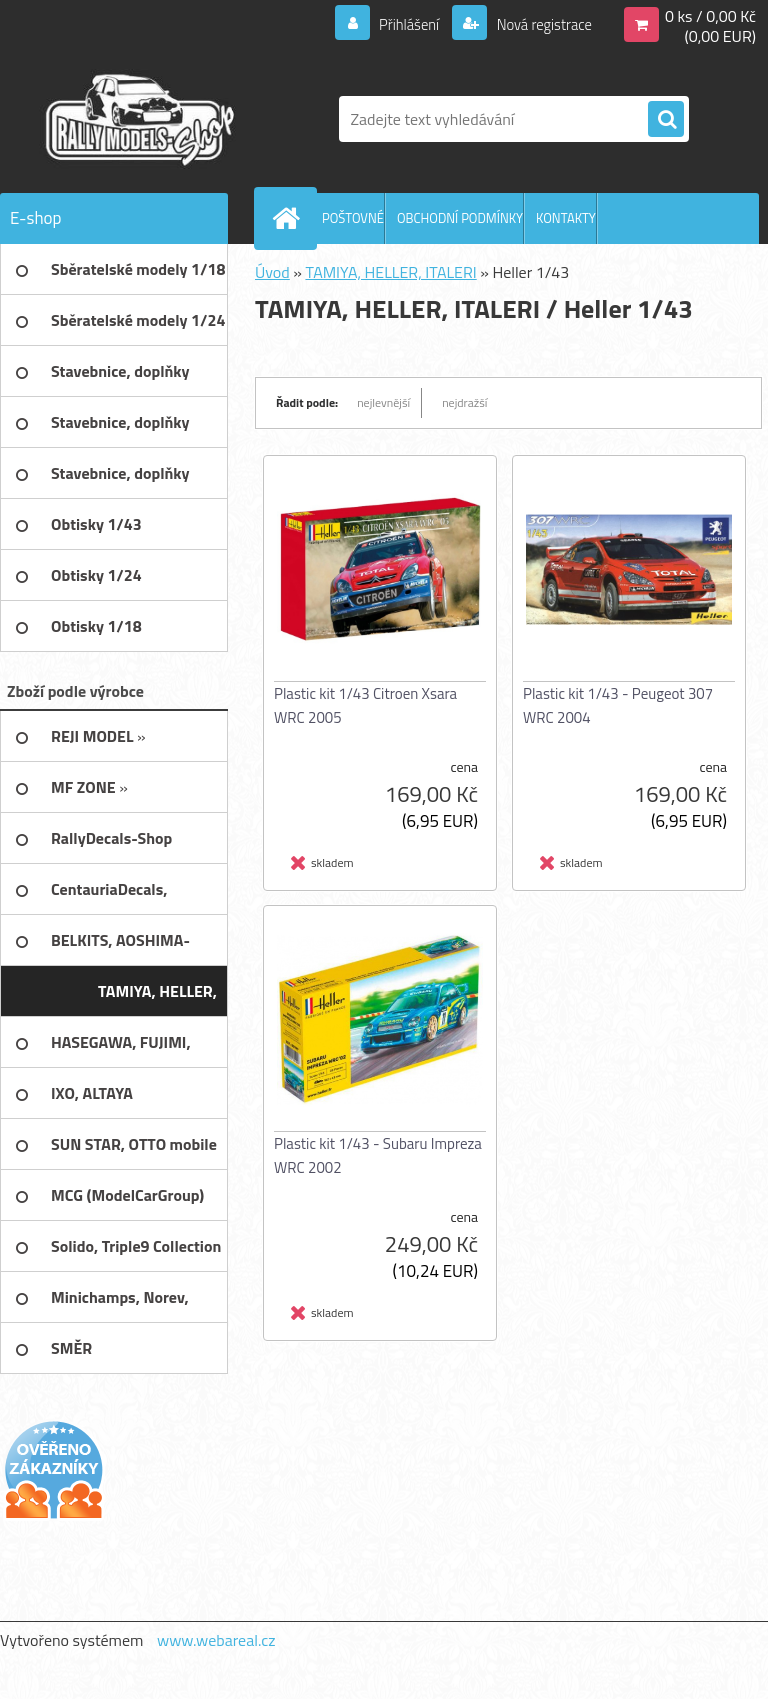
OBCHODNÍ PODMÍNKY (460, 218)
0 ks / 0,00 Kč (710, 16)
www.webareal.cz (216, 1640)
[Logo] (137, 119)
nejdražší (464, 402)
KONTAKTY (566, 218)
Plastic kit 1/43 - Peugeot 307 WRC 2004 (618, 705)
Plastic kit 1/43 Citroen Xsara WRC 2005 (365, 705)
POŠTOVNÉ (353, 218)
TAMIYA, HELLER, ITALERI (390, 272)
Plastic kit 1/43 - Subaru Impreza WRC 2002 (378, 1155)
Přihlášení (397, 24)
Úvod (272, 272)
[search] (666, 120)
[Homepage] (290, 218)
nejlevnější (383, 402)
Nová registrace (538, 24)
